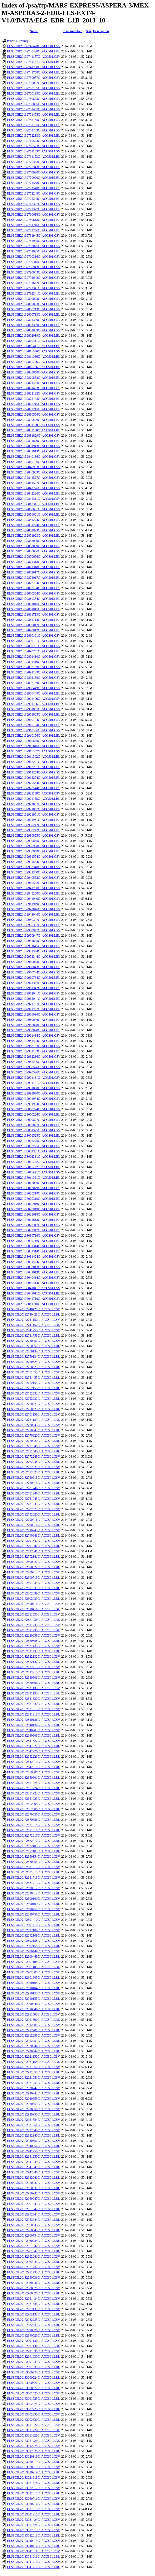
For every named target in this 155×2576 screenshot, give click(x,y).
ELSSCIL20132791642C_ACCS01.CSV (33, 1540)
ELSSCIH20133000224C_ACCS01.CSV (34, 1109)
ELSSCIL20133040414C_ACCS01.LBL (33, 2546)
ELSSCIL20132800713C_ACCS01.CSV (33, 1572)
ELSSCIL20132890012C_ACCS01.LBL (33, 1893)
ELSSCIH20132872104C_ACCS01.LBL (33, 588)
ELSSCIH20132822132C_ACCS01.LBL (33, 398)
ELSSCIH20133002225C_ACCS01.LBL (33, 1146)
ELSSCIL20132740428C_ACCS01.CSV (33, 1309)
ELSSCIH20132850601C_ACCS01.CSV (34, 509)
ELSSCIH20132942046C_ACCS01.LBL (33, 914)
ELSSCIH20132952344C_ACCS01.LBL (33, 956)
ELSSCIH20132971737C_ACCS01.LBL (33, 1009)
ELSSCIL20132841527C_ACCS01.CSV (33, 1740)
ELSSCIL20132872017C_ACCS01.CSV (33, 1835)
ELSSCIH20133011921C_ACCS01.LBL (33, 1177)
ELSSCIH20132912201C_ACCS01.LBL (33, 767)
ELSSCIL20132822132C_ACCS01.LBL (33, 1661)
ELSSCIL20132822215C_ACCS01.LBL (33, 1672)
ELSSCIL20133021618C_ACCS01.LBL (33, 2483)
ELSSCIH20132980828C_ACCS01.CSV (34, 1025)
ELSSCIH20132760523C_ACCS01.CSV (34, 141)
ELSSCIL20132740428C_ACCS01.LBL (33, 1314)
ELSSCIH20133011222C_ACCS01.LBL (33, 1167)
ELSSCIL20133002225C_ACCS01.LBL (33, 2409)
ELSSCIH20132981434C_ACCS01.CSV (34, 1035)
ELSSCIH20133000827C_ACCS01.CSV (34, 1119)
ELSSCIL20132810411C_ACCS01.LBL (33, 1609)
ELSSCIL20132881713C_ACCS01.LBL (33, 1883)
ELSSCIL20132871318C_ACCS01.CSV (33, 1825)
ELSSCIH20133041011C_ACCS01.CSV (33, 1288)
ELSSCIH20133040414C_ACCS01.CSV (34, 1277)
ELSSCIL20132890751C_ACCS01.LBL (33, 1914)
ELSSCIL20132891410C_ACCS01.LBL (33, 1925)
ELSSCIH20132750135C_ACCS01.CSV (34, 88)
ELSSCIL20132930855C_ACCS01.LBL (33, 2104)
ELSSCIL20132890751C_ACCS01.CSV (33, 1909)
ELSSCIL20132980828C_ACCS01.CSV (33, 2288)
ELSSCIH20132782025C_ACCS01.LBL (33, 251)
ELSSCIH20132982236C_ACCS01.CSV (34, 1056)
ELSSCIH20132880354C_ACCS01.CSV (34, 593)
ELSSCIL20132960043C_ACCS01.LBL (33, 2230)
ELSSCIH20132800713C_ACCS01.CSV (34, 309)
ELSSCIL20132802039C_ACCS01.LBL (33, 1598)
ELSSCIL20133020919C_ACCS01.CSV (33, 2467)
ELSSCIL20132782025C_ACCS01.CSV (33, 1509)
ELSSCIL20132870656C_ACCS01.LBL (33, 1819)
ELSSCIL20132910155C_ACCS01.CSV (33, 1993)
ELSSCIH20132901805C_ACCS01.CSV (34, 709)
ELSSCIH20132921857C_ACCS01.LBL (33, 809)
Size (89, 31)
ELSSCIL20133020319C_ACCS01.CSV (33, 2456)
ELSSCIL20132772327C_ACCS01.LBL (33, 1472)
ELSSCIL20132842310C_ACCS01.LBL (33, 1767)
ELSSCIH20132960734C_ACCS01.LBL (33, 977)
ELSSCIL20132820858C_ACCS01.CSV (33, 1635)
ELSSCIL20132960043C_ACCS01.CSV (33, 2225)
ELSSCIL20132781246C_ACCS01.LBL (33, 1493)
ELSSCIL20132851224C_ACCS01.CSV (33, 1783)
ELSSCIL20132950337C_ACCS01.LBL (33, 2188)
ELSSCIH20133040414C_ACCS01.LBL (33, 1283)
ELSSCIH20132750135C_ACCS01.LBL (33, 93)
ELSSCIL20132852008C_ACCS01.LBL (33, 1809)
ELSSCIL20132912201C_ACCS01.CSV (33, 2025)
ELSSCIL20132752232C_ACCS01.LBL (33, 1398)
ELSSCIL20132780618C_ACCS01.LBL (33, 1483)
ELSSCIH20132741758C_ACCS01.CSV (34, 67)
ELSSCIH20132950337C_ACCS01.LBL (33, 925)
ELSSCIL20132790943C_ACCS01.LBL (33, 1535)
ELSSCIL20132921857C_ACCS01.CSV (33, 2067)
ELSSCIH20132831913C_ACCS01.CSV (34, 446)
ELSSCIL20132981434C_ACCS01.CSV (33, 2298)
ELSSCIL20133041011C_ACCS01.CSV (33, 2551)
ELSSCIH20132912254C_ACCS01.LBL (33, 777)
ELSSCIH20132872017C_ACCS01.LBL (33, 577)
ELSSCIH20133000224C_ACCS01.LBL (33, 1114)
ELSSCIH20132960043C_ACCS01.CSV (34, 962)
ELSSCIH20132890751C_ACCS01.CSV (34, 646)
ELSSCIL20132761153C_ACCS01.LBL (33, 1419)
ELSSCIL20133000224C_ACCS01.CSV (33, 2372)
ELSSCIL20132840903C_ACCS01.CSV (33, 1730)
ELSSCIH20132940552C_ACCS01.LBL (33, 883)
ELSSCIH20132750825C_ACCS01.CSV (34, 98)
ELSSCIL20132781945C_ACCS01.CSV (33, 1498)
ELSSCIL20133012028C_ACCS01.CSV (33, 2446)
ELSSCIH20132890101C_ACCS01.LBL (33, 640)
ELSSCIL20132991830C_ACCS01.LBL (33, 2356)
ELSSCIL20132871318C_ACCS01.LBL (33, 1830)
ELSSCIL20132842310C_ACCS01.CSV (33, 1761)
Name (34, 31)
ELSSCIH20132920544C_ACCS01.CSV (34, 783)
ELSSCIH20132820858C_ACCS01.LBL (33, 377)
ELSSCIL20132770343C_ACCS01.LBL (33, 1430)
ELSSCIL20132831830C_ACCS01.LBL (33, 1704)
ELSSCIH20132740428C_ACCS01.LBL (33, 51)
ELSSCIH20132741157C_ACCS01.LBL (33, 62)
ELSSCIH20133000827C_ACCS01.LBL (33, 1125)
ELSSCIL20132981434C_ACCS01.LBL (33, 2304)
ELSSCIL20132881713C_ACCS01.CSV (33, 1877)
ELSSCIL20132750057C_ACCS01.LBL (33, 1346)
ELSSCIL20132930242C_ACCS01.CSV (33, 2088)
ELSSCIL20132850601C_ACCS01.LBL (33, 1777)
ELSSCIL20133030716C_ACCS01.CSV (33, 2498)
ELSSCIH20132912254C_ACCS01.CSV (34, 772)
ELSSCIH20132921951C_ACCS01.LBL (33, 819)
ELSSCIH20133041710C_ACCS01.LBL (33, 1304)
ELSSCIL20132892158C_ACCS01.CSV (33, 1940)
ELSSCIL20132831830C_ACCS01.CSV (33, 1698)
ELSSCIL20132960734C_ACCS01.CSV (33, 2235)
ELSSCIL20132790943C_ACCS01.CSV (33, 1530)
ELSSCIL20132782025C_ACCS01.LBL (33, 1514)
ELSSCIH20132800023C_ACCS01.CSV (34, 298)
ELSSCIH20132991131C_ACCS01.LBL (33, 1083)
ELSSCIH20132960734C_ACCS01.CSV (34, 972)
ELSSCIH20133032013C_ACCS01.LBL (33, 1272)
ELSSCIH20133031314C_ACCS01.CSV (34, 1246)
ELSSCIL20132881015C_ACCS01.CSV (33, 1867)
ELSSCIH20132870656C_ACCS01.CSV (34, 551)
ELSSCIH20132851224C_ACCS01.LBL (33, 525)
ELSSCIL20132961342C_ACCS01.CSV (33, 2246)
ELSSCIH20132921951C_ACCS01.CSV (34, 814)
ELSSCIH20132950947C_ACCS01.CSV (34, 930)
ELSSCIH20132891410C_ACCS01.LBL (33, 662)
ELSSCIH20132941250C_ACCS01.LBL (33, 893)
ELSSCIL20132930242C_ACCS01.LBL (33, 2093)
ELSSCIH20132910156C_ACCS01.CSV (34, 730)
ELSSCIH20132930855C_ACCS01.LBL (33, 840)
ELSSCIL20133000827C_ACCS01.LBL (33, 2388)
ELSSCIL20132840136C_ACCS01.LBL (33, 1725)
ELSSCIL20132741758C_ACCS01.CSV (33, 1330)
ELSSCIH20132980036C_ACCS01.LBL (33, 1019)
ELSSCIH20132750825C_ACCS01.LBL (33, 104)
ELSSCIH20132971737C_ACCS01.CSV (34, 1004)
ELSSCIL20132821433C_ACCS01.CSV (33, 1646)
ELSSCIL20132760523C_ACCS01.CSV (33, 1404)
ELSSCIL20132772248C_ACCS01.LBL (33, 1461)
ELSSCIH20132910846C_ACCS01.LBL (33, 746)
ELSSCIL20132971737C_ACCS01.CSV (33, 2267)
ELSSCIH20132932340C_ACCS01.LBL (33, 872)
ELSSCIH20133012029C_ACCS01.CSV (34, 1183)
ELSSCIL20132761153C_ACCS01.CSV (33, 1414)
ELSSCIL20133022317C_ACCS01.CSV (33, 2488)
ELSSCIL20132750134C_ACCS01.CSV (33, 1351)
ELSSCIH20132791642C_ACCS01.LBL (33, 283)
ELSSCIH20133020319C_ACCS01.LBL (33, 1198)
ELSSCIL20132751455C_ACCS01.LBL (33, 1377)
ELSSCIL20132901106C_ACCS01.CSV (33, 1961)
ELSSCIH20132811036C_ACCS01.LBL (33, 356)
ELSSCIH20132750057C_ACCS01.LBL (33, 83)
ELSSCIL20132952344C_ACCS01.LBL (33, 2219)
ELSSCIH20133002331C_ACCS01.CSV (34, 1151)
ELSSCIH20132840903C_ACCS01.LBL (33, 472)
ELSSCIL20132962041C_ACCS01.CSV (33, 2256)
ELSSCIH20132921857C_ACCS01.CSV (34, 804)
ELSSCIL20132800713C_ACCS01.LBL (33, 1577)
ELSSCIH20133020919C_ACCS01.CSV (34, 1204)
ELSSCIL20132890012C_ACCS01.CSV (33, 1888)
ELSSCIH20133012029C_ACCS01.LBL (33, 1188)
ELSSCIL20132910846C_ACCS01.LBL (33, 2009)
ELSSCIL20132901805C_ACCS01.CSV (33, 1972)
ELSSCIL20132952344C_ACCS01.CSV (33, 2214)
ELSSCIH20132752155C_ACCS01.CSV (34, 119)
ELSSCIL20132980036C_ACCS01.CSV (33, 2277)
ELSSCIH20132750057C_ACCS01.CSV (34, 77)
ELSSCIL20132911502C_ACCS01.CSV (33, 2014)
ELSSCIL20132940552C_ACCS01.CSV (33, 2140)
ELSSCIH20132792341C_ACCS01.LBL (33, 293)
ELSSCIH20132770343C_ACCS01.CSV (34, 162)
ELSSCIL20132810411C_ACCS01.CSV (33, 1604)
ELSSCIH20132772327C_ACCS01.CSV (34, 204)
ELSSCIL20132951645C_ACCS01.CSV (33, 2204)
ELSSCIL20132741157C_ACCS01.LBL (33, 1325)
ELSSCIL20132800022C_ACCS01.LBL (33, 1567)
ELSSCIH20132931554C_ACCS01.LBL (33, 862)
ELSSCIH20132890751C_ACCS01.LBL (33, 651)
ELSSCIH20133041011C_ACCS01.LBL (33, 1293)
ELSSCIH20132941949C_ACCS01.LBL (33, 904)
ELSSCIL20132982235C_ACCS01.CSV (33, 2319)
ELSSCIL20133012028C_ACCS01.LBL (33, 2451)
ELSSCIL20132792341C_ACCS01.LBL (33, 1556)
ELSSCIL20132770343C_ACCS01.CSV (33, 1425)
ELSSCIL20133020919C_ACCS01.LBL (33, 2472)
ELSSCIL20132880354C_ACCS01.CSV (33, 1856)
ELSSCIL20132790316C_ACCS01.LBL (33, 1525)
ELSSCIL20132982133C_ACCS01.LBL (33, 2314)
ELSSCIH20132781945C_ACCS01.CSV (34, 235)
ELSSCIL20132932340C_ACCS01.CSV (33, 2130)
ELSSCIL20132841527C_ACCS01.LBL (33, 1746)
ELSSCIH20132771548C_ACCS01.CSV (34, 183)
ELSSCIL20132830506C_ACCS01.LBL (33, 1683)
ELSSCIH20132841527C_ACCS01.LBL (33, 483)
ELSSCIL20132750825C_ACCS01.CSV (33, 1362)
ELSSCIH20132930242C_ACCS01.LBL (33, 830)
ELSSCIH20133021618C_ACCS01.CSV (34, 1214)
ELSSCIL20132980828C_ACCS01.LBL (33, 2293)
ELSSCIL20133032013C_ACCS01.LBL (33, 2535)
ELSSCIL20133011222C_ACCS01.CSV (33, 2425)
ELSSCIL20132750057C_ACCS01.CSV (33, 1340)
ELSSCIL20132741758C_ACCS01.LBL (33, 1335)
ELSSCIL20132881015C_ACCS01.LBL (33, 1872)
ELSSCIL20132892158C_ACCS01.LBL (33, 1946)
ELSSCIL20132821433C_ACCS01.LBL (33, 1651)
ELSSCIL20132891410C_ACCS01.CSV (33, 1919)
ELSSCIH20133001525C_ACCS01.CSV (34, 1130)
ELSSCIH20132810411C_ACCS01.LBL (33, 346)
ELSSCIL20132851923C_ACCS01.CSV (33, 1793)
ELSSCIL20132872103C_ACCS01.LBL (33, 1851)
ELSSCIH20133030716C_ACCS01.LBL (33, 1240)
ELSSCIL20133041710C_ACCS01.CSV (33, 2561)
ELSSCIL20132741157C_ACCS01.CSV (33, 1319)
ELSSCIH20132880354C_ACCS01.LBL (33, 598)
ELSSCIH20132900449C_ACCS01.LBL (33, 693)
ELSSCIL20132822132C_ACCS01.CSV (33, 1656)
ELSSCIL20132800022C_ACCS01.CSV (33, 1561)
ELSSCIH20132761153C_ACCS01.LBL (33, 156)
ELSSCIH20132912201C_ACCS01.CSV (34, 762)
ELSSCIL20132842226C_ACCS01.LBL (33, 1756)
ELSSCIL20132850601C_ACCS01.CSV (33, 1772)
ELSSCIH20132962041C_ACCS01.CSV (34, 993)
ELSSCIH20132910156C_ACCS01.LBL (33, 735)
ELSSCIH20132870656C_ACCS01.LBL (33, 556)
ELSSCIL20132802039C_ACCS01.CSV (33, 1593)
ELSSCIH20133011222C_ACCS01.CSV (33, 1162)
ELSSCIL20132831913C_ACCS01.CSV (33, 1709)
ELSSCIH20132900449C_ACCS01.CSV (34, 688)
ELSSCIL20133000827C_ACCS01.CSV (33, 2383)
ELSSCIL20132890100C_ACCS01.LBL (33, 1904)
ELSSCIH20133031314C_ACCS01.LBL (33, 1251)
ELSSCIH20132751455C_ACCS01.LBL (33, 114)
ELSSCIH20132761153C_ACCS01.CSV (33, 151)
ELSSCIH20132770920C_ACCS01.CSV (34, 172)
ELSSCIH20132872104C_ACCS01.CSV (34, 583)
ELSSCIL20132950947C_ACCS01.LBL (33, 2198)
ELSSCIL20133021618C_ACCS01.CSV (33, 2477)
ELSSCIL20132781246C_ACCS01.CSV (33, 1488)
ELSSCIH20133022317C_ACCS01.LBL (33, 1230)
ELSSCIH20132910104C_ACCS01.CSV (34, 719)
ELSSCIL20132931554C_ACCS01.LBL (33, 2125)
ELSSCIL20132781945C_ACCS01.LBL (33, 1504)
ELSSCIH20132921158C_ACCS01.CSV (33, 793)
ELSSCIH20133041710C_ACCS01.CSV (34, 1298)
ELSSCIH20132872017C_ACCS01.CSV (34, 572)
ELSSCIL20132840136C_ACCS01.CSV (33, 1719)
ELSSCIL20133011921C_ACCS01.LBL (33, 2440)
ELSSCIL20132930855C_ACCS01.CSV (33, 2098)
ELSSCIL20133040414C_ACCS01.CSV (33, 2540)
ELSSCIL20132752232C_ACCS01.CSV (33, 1393)
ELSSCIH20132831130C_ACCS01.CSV (33, 425)
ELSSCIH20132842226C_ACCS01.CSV (34, 488)
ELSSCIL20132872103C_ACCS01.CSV (33, 1846)
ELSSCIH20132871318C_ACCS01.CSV (34, 562)
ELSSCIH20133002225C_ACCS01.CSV (34, 1140)
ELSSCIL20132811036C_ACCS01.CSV (33, 1614)
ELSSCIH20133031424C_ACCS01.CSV (34, 1256)
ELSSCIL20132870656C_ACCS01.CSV (33, 1814)
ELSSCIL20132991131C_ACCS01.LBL (33, 2346)
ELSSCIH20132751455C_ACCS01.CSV (34, 109)
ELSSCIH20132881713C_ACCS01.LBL (33, 619)
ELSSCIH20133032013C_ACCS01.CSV (34, 1267)
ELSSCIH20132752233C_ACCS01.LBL (33, 135)
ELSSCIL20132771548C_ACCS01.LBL (33, 1451)
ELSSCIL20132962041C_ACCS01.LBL (33, 2261)
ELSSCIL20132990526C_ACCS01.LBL (33, 2335)
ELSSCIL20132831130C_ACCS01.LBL (33, 1693)
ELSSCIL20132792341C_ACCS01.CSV (33, 1551)
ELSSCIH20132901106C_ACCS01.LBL (33, 704)
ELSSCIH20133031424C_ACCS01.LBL (33, 1262)
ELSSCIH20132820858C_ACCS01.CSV (34, 372)
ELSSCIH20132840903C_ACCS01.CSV (34, 467)
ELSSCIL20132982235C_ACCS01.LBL (33, 2325)
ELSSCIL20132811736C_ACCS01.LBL (33, 1630)
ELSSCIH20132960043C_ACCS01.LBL (33, 967)
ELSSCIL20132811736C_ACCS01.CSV (33, 1625)
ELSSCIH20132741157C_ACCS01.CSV (33, 56)
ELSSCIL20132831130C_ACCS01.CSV (33, 1688)
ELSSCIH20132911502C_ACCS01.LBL (33, 756)
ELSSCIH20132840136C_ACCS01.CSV (34, 456)
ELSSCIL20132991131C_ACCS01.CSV (33, 2340)
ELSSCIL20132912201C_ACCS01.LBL (33, 2030)
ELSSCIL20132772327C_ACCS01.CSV (33, 1467)
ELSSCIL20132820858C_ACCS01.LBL (33, 1640)
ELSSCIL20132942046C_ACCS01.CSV (33, 2172)
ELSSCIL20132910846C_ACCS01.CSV (33, 2004)
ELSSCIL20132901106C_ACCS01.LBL (33, 1967)
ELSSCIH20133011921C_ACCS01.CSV (33, 1172)
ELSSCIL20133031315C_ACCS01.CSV (33, 2509)
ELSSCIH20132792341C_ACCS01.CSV (34, 288)
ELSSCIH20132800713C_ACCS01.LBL (33, 314)
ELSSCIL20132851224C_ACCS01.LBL (33, 1788)
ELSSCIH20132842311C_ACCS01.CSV (33, 498)
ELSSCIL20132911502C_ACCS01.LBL (33, 2019)
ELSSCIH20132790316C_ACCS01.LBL (33, 262)
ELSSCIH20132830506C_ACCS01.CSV (34, 414)
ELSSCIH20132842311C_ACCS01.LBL (33, 504)
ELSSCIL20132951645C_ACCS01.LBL (33, 2209)
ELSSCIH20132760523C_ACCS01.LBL (33, 146)
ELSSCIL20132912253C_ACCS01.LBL (33, 2040)
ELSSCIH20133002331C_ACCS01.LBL (33, 1156)
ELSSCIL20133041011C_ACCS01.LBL (33, 2556)
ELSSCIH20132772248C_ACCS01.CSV (34, 193)
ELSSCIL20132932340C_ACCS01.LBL (33, 2135)
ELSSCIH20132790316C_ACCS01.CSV (34, 256)
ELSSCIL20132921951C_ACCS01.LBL (33, 2083)
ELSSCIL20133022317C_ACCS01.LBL (33, 2493)
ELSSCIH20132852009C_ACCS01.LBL (33, 546)
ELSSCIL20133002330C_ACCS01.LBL (33, 2419)
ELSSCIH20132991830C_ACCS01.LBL (33, 1093)
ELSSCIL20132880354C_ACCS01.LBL (33, 1861)
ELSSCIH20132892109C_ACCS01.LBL (33, 672)
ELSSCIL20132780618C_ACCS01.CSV (33, 1477)
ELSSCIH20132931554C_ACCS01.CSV (34, 856)
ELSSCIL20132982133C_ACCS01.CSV (33, 2309)
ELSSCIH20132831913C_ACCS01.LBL (33, 451)
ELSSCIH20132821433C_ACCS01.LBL (33, 388)
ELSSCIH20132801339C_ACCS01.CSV (34, 319)
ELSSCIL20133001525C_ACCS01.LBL (33, 2398)
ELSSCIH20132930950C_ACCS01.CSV (34, 846)
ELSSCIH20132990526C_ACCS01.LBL (33, 1072)
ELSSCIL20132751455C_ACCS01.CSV (33, 1372)
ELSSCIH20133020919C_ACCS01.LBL (33, 1209)
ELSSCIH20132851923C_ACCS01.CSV (34, 530)
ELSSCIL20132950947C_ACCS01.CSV (33, 2193)
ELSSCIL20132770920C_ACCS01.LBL (33, 1440)
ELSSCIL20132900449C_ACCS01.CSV (33, 1951)
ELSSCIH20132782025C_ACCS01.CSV (34, 246)
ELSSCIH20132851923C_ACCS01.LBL (33, 535)
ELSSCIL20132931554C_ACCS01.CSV (33, 2119)
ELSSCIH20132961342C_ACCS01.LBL (33, 988)
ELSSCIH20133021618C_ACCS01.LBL (33, 1219)
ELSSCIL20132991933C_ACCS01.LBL (33, 2367)
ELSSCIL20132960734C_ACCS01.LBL (33, 2240)
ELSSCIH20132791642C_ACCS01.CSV (34, 277)
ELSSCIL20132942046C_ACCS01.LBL (33, 2177)
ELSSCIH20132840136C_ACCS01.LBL (33, 462)
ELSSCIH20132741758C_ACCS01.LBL (33, 72)
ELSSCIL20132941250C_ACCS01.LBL (33, 2156)
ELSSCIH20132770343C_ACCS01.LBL (33, 167)
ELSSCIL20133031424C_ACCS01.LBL (33, 2525)
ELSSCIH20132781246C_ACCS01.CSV (34, 225)
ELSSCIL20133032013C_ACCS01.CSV (33, 2530)
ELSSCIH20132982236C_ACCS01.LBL (33, 1062)
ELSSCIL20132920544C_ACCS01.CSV (33, 2046)
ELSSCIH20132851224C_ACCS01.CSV (34, 519)
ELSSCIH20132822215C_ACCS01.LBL (33, 409)
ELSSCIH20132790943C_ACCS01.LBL (33, 272)
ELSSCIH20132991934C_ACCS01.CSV (34, 1098)
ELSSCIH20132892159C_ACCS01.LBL (33, 683)
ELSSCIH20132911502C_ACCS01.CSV (33, 751)
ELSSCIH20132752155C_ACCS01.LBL (33, 125)
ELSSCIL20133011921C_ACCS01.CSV (33, 2435)
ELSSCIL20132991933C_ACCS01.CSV (33, 2361)
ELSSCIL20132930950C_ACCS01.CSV (33, 2109)
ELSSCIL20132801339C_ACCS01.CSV (33, 1583)
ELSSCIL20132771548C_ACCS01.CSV (33, 1446)
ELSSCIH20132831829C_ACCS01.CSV (34, 435)
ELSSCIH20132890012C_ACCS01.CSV (34, 625)
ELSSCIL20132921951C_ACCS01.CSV (33, 2077)
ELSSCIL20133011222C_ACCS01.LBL (33, 2430)
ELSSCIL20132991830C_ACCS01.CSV (33, 2351)
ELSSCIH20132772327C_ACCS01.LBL (33, 209)
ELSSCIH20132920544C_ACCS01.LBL (33, 788)
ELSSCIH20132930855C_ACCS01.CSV (34, 835)
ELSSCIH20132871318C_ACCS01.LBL (33, 567)
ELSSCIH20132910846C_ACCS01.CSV (34, 740)
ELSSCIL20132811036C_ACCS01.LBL (33, 1619)
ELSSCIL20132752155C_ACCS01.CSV (33, 1383)
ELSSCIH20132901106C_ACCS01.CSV (33, 698)
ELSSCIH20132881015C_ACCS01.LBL (33, 609)
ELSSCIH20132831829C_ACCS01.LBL (33, 440)
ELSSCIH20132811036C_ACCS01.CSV (33, 351)
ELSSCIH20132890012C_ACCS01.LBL (33, 630)
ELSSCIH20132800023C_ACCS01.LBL (33, 304)
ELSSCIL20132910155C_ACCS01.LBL (33, 1998)
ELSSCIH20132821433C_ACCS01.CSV (34, 383)
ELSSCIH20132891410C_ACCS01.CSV (34, 656)
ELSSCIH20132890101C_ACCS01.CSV (34, 635)
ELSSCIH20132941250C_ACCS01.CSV (34, 888)
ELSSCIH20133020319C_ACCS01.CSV (34, 1193)
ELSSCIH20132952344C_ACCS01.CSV (34, 951)
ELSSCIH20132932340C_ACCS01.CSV (34, 867)
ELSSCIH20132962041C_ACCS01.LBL (33, 998)
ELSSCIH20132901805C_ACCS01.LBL (33, 714)
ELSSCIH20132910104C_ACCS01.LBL (33, 725)
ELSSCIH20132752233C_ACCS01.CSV (34, 130)
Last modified (73, 31)
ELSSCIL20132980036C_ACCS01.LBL (33, 2283)
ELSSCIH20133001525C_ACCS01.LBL (33, 1135)
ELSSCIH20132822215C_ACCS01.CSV (34, 404)
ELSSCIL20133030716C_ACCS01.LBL (33, 2504)
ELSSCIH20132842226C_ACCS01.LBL (33, 493)
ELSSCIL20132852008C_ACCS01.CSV (33, 1804)
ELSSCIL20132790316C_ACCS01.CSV (33, 1519)
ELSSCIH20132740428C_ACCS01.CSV (34, 46)
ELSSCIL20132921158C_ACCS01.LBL (33, 2061)
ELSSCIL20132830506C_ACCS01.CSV (33, 1677)
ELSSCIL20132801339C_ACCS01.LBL (33, 1588)
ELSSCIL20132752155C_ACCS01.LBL (33, 1388)
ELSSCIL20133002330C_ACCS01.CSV (33, 2414)
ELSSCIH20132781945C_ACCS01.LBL (33, 240)
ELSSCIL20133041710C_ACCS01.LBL (33, 2567)
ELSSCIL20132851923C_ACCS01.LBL (33, 1798)
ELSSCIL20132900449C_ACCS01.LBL (33, 1956)
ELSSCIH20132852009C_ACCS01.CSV (34, 540)
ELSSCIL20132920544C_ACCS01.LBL (33, 2051)
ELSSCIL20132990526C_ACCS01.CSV (33, 2330)
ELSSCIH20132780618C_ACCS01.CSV (34, 214)
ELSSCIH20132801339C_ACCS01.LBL (33, 325)
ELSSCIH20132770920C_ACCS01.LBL (33, 177)
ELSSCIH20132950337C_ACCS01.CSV (34, 919)
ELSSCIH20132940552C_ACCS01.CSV (34, 877)
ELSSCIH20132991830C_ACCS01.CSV (34, 1088)
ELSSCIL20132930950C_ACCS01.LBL (33, 2114)
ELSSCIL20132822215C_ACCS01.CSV (33, 1667)
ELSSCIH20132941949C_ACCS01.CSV (34, 898)
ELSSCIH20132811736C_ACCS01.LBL (33, 367)
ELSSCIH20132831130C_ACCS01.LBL (33, 430)
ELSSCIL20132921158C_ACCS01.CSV (33, 2056)
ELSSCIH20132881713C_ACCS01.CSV (34, 614)
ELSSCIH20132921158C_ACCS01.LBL (33, 798)
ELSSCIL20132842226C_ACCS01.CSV (33, 1751)
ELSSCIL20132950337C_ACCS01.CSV (33, 2183)
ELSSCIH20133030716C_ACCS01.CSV (34, 1235)
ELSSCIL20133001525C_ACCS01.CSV (33, 2393)
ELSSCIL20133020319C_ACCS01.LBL (33, 2461)
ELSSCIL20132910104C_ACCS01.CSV (33, 1983)
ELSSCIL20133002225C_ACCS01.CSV (33, 2404)
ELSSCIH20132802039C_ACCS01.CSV (34, 330)
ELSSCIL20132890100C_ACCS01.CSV (33, 1898)
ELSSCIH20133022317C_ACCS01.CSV (34, 1225)
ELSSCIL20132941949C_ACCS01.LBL (33, 2167)
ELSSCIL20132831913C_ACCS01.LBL (33, 1714)
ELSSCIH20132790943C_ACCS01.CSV (34, 267)
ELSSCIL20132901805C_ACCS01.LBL (33, 1977)
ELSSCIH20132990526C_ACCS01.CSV (34, 1067)
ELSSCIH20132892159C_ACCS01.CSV (34, 677)
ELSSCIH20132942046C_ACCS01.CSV (34, 909)
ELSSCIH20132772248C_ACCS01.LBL (33, 198)
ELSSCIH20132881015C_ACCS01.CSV (34, 604)
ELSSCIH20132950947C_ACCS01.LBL (33, 935)
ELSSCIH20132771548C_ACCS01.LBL (33, 188)
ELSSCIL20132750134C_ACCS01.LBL (33, 1356)
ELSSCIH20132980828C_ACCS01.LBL (33, 1030)
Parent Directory (17, 41)
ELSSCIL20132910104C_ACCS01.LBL (33, 1988)
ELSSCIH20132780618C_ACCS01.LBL (33, 219)
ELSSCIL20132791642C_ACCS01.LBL (33, 1546)
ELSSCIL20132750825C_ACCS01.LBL (33, 1367)
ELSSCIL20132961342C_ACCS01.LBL (33, 2251)
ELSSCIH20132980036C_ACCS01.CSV (34, 1014)
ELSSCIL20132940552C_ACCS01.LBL (33, 2146)
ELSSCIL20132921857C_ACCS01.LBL (33, 2072)
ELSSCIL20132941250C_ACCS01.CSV (33, 2151)
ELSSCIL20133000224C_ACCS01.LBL (33, 2377)
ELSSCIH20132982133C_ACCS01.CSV (34, 1046)
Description (101, 31)
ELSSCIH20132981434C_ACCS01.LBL (33, 1040)
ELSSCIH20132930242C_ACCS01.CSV (34, 825)
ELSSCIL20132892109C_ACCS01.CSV (33, 1930)
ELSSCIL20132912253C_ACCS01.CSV (33, 2035)
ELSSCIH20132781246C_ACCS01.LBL (33, 230)
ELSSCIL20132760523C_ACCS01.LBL (33, 1409)
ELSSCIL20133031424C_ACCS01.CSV (33, 2519)
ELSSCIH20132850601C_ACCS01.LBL (33, 514)
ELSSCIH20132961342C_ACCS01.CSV (34, 983)
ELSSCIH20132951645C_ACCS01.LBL (33, 946)
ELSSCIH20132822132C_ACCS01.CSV (34, 393)
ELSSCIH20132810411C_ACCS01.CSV (33, 340)
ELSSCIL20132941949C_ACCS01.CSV (33, 2161)
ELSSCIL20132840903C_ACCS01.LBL (33, 1735)
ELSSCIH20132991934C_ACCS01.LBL (33, 1104)
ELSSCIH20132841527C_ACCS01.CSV (34, 477)
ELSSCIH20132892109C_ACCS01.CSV (34, 667)
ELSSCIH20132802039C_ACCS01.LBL (33, 335)
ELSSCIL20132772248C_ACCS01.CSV (33, 1456)
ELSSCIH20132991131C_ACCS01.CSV (33, 1077)
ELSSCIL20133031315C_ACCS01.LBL (33, 2514)
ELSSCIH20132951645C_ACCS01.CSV (34, 940)
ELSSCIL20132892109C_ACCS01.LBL (33, 1935)
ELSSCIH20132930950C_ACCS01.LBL (33, 851)
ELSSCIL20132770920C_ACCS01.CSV (33, 1435)
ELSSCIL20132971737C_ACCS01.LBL (33, 2272)
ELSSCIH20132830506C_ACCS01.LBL (33, 419)
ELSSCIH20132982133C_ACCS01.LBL (33, 1051)
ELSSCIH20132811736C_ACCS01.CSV (33, 362)
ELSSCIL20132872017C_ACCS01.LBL (33, 1840)
